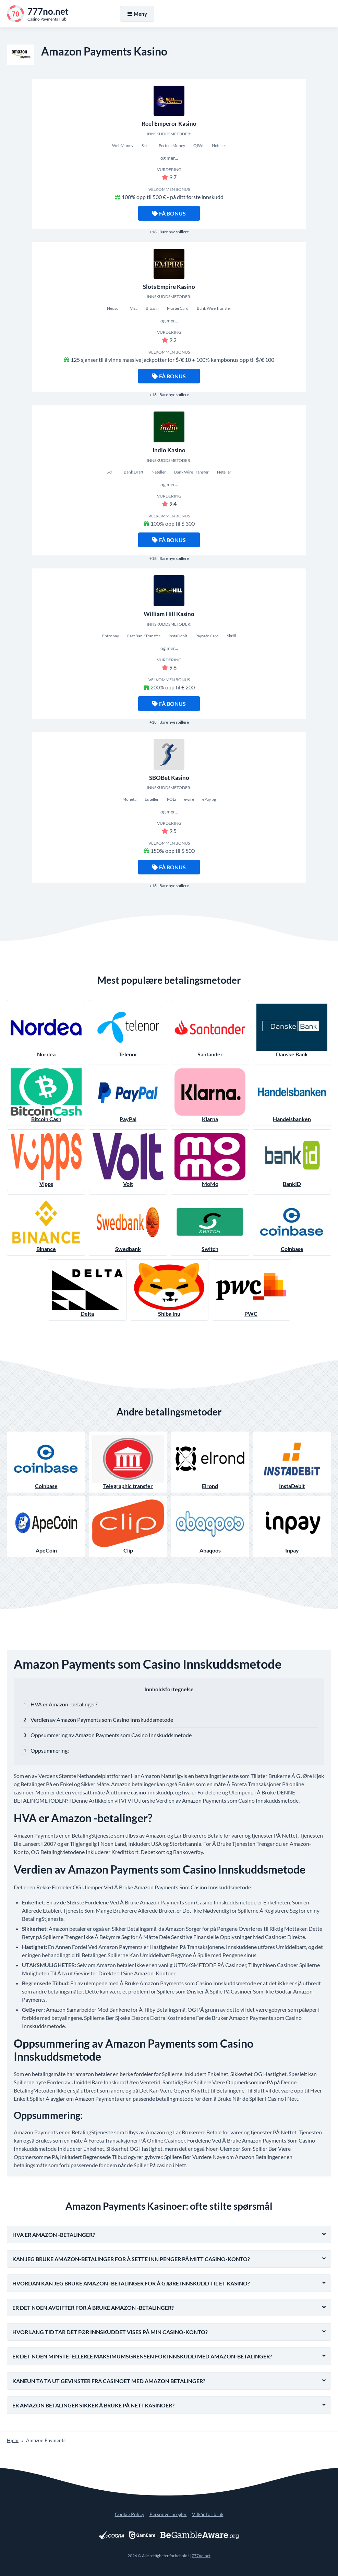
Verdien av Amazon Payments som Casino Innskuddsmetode (102, 1719)
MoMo (209, 1160)
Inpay (292, 1526)
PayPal (128, 1095)
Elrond (210, 1462)
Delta (87, 1290)
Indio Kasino (169, 450)
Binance (46, 1225)
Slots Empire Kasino (169, 286)
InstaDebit (292, 1462)
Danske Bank (291, 1030)
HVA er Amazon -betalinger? (64, 1704)
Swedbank (128, 1225)
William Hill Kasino (169, 613)
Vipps (46, 1160)
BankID (291, 1160)
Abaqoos (210, 1526)
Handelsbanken (291, 1095)
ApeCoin (46, 1526)
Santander (209, 1030)
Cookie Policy (129, 2514)
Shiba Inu (169, 1290)
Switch (209, 1225)
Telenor (128, 1030)
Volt (128, 1160)
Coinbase (291, 1225)
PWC (251, 1290)
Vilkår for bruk (208, 2514)
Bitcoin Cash (46, 1095)
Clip (128, 1526)
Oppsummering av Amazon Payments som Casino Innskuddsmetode (111, 1735)
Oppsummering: (50, 1750)
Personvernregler (168, 2514)
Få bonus (169, 213)
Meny (137, 14)
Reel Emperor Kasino (169, 123)
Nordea (46, 1030)
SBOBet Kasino (169, 777)
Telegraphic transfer (128, 1462)
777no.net (201, 2555)
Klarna (209, 1095)
